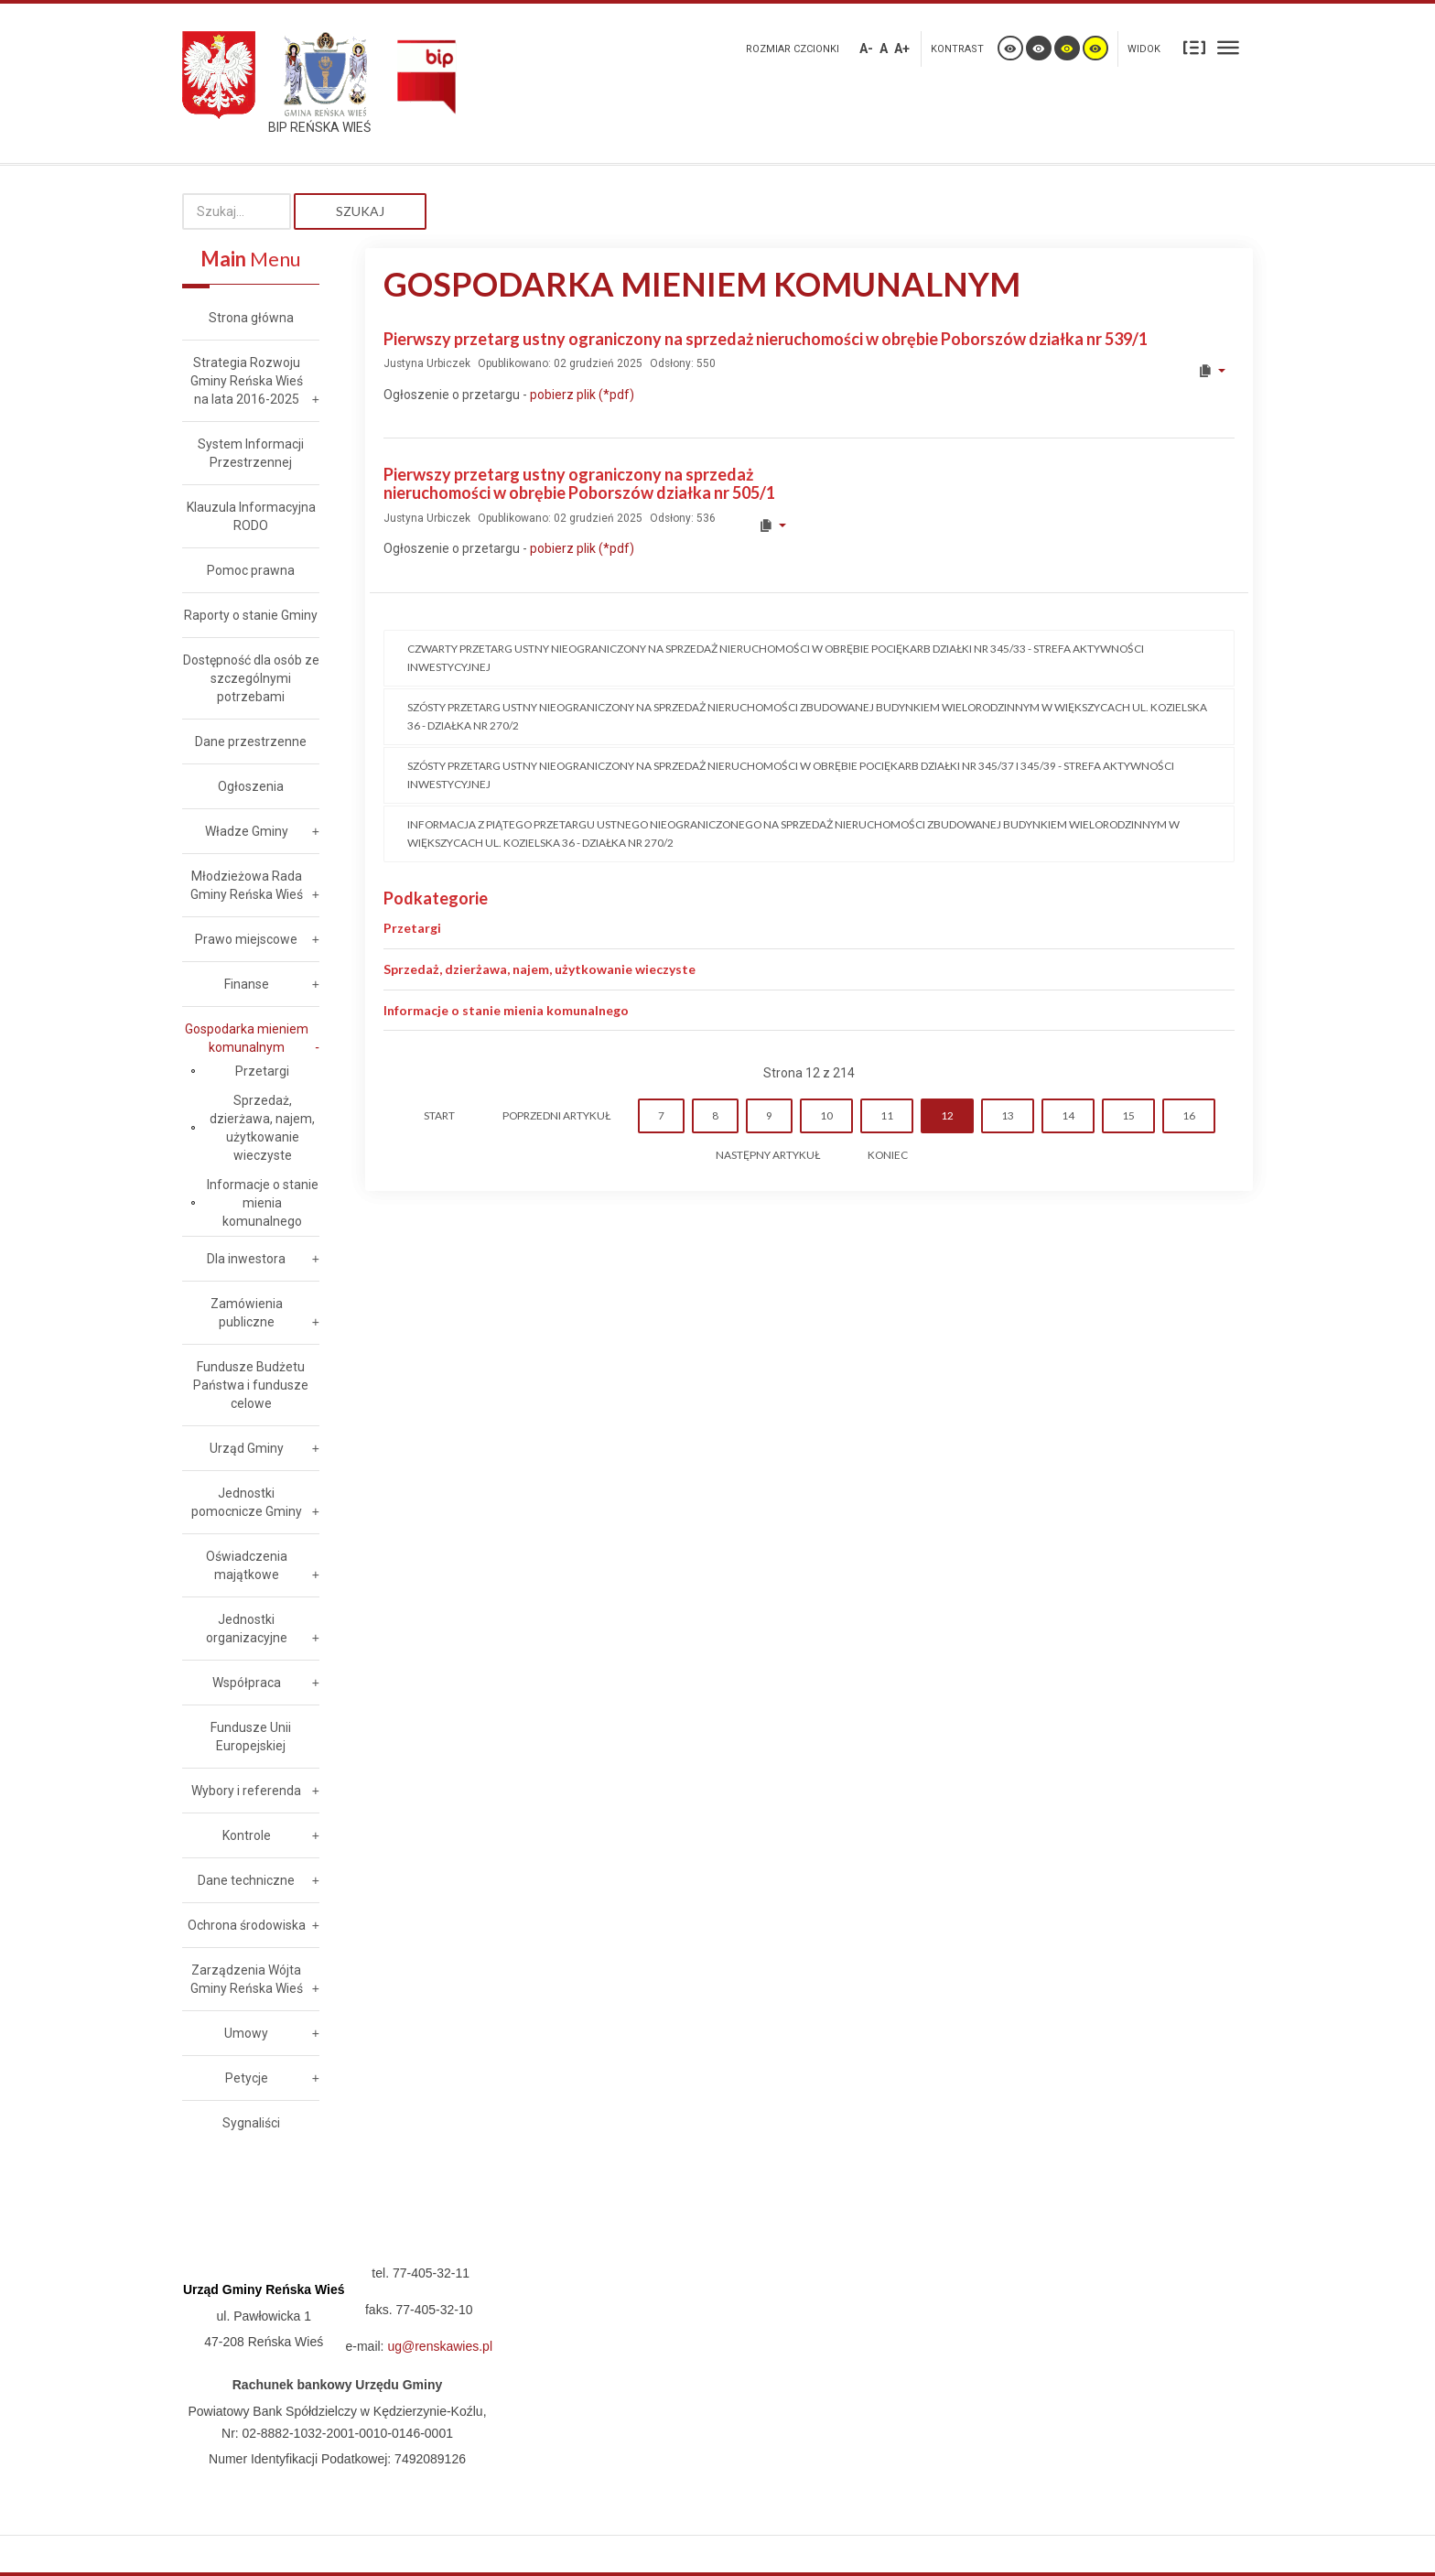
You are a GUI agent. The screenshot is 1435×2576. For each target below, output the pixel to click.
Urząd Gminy (247, 1448)
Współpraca (246, 1682)
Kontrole (246, 1835)
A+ (902, 48)
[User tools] (1211, 370)
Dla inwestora (246, 1258)
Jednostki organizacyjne (246, 1628)
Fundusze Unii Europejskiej (250, 1736)
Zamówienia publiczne (246, 1312)
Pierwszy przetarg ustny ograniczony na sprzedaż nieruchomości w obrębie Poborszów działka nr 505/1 (579, 483)
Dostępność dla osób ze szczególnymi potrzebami (251, 678)
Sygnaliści (251, 2123)
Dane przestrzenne (251, 741)
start (439, 1115)
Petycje (246, 2078)
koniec (888, 1155)
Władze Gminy (246, 831)
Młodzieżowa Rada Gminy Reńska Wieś (246, 885)
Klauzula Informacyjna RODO (251, 516)
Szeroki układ (1228, 47)
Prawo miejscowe (246, 939)
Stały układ (1194, 47)
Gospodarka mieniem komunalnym (246, 1038)
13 (1007, 1115)
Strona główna (251, 317)
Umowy (246, 2033)
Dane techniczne (246, 1880)
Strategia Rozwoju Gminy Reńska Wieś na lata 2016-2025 (246, 380)
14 (1068, 1115)
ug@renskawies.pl (439, 2346)
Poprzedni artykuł (556, 1115)
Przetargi (412, 928)
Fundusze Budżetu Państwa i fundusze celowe (250, 1385)
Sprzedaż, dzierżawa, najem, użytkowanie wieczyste (539, 969)
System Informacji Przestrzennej (251, 453)
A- (866, 48)
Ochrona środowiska (247, 1925)
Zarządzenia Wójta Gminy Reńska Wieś (246, 1979)
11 (886, 1115)
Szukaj (360, 211)
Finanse (246, 984)
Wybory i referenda (246, 1790)
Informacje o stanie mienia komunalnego (506, 1010)
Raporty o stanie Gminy (251, 615)
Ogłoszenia (251, 786)
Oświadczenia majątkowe (246, 1565)
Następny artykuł (768, 1155)
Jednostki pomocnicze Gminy (246, 1502)
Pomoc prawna (251, 570)
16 (1188, 1115)
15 (1128, 1115)
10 (826, 1115)
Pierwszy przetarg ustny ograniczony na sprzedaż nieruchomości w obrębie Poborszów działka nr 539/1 (765, 339)
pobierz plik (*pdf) (580, 394)
